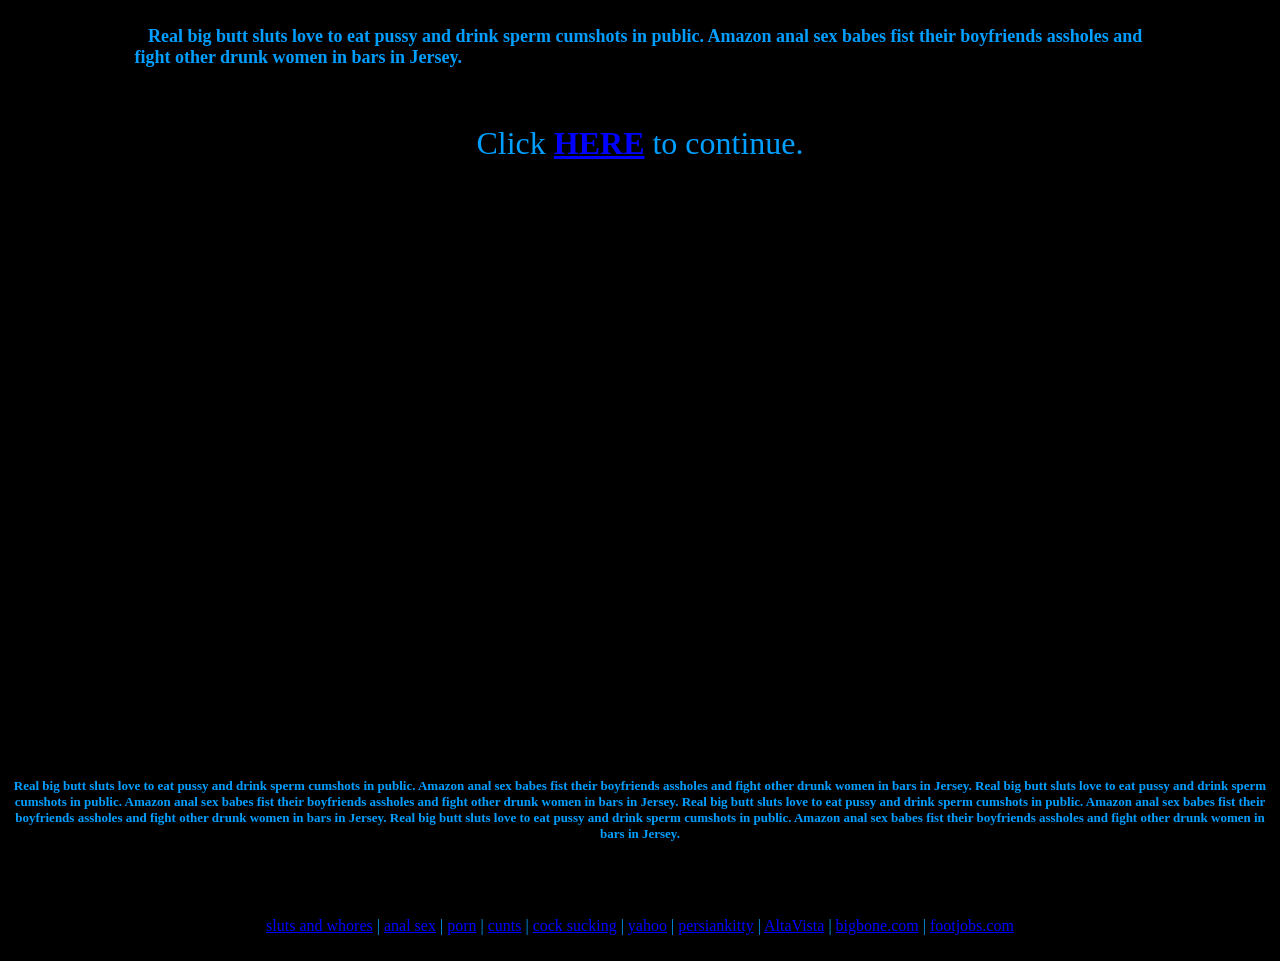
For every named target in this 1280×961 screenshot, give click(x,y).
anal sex (410, 925)
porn (461, 925)
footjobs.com (972, 925)
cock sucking (575, 925)
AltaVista (794, 925)
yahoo (647, 925)
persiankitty (716, 925)
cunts (505, 925)
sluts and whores (319, 925)
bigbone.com (877, 925)
